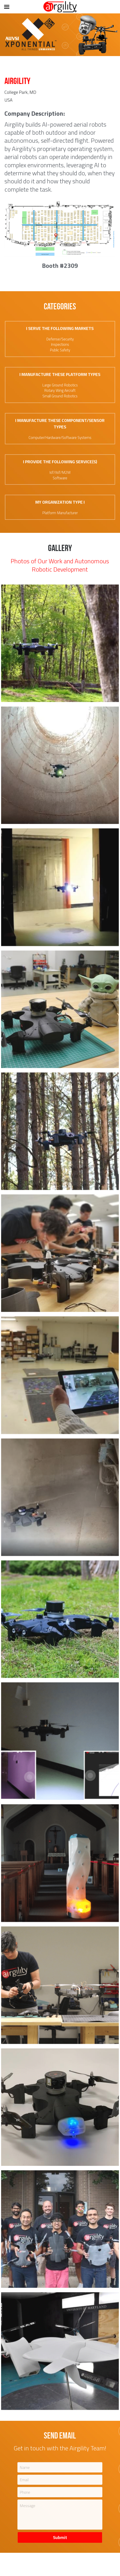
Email (24, 2484)
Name (25, 2471)
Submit (60, 2541)
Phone (25, 2496)
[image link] (60, 6)
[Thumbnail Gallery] (60, 647)
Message (27, 2510)
